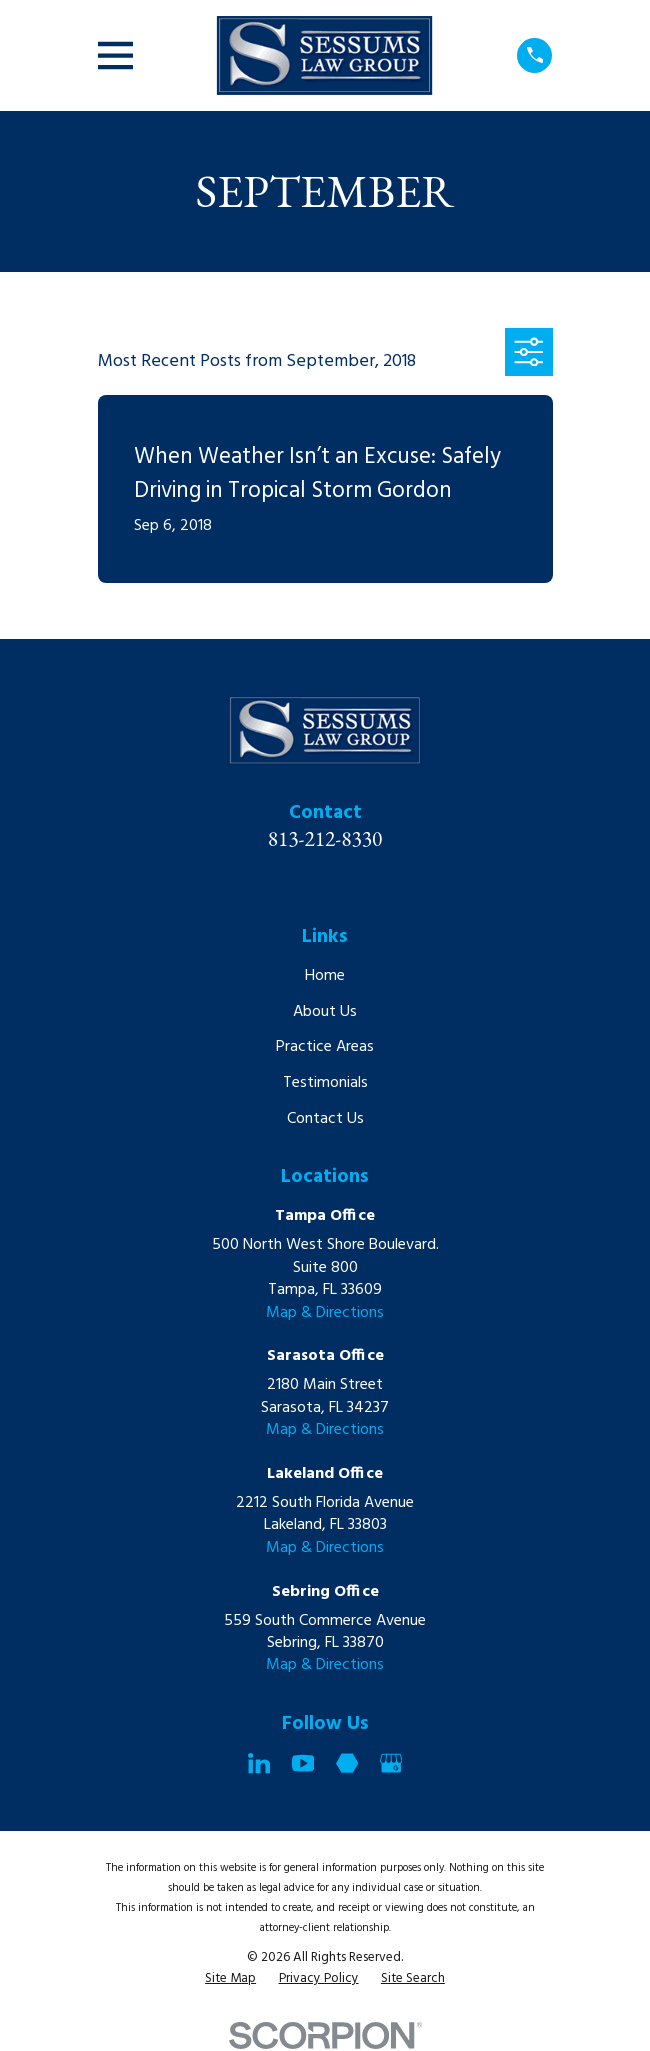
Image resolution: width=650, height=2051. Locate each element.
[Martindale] (347, 1763)
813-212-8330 (325, 838)
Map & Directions (325, 1313)
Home (325, 976)
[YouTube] (303, 1763)
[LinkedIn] (259, 1763)
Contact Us (325, 1119)
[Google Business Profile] (391, 1763)
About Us (325, 1012)
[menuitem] (230, 1979)
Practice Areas (325, 1047)
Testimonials (325, 1083)
